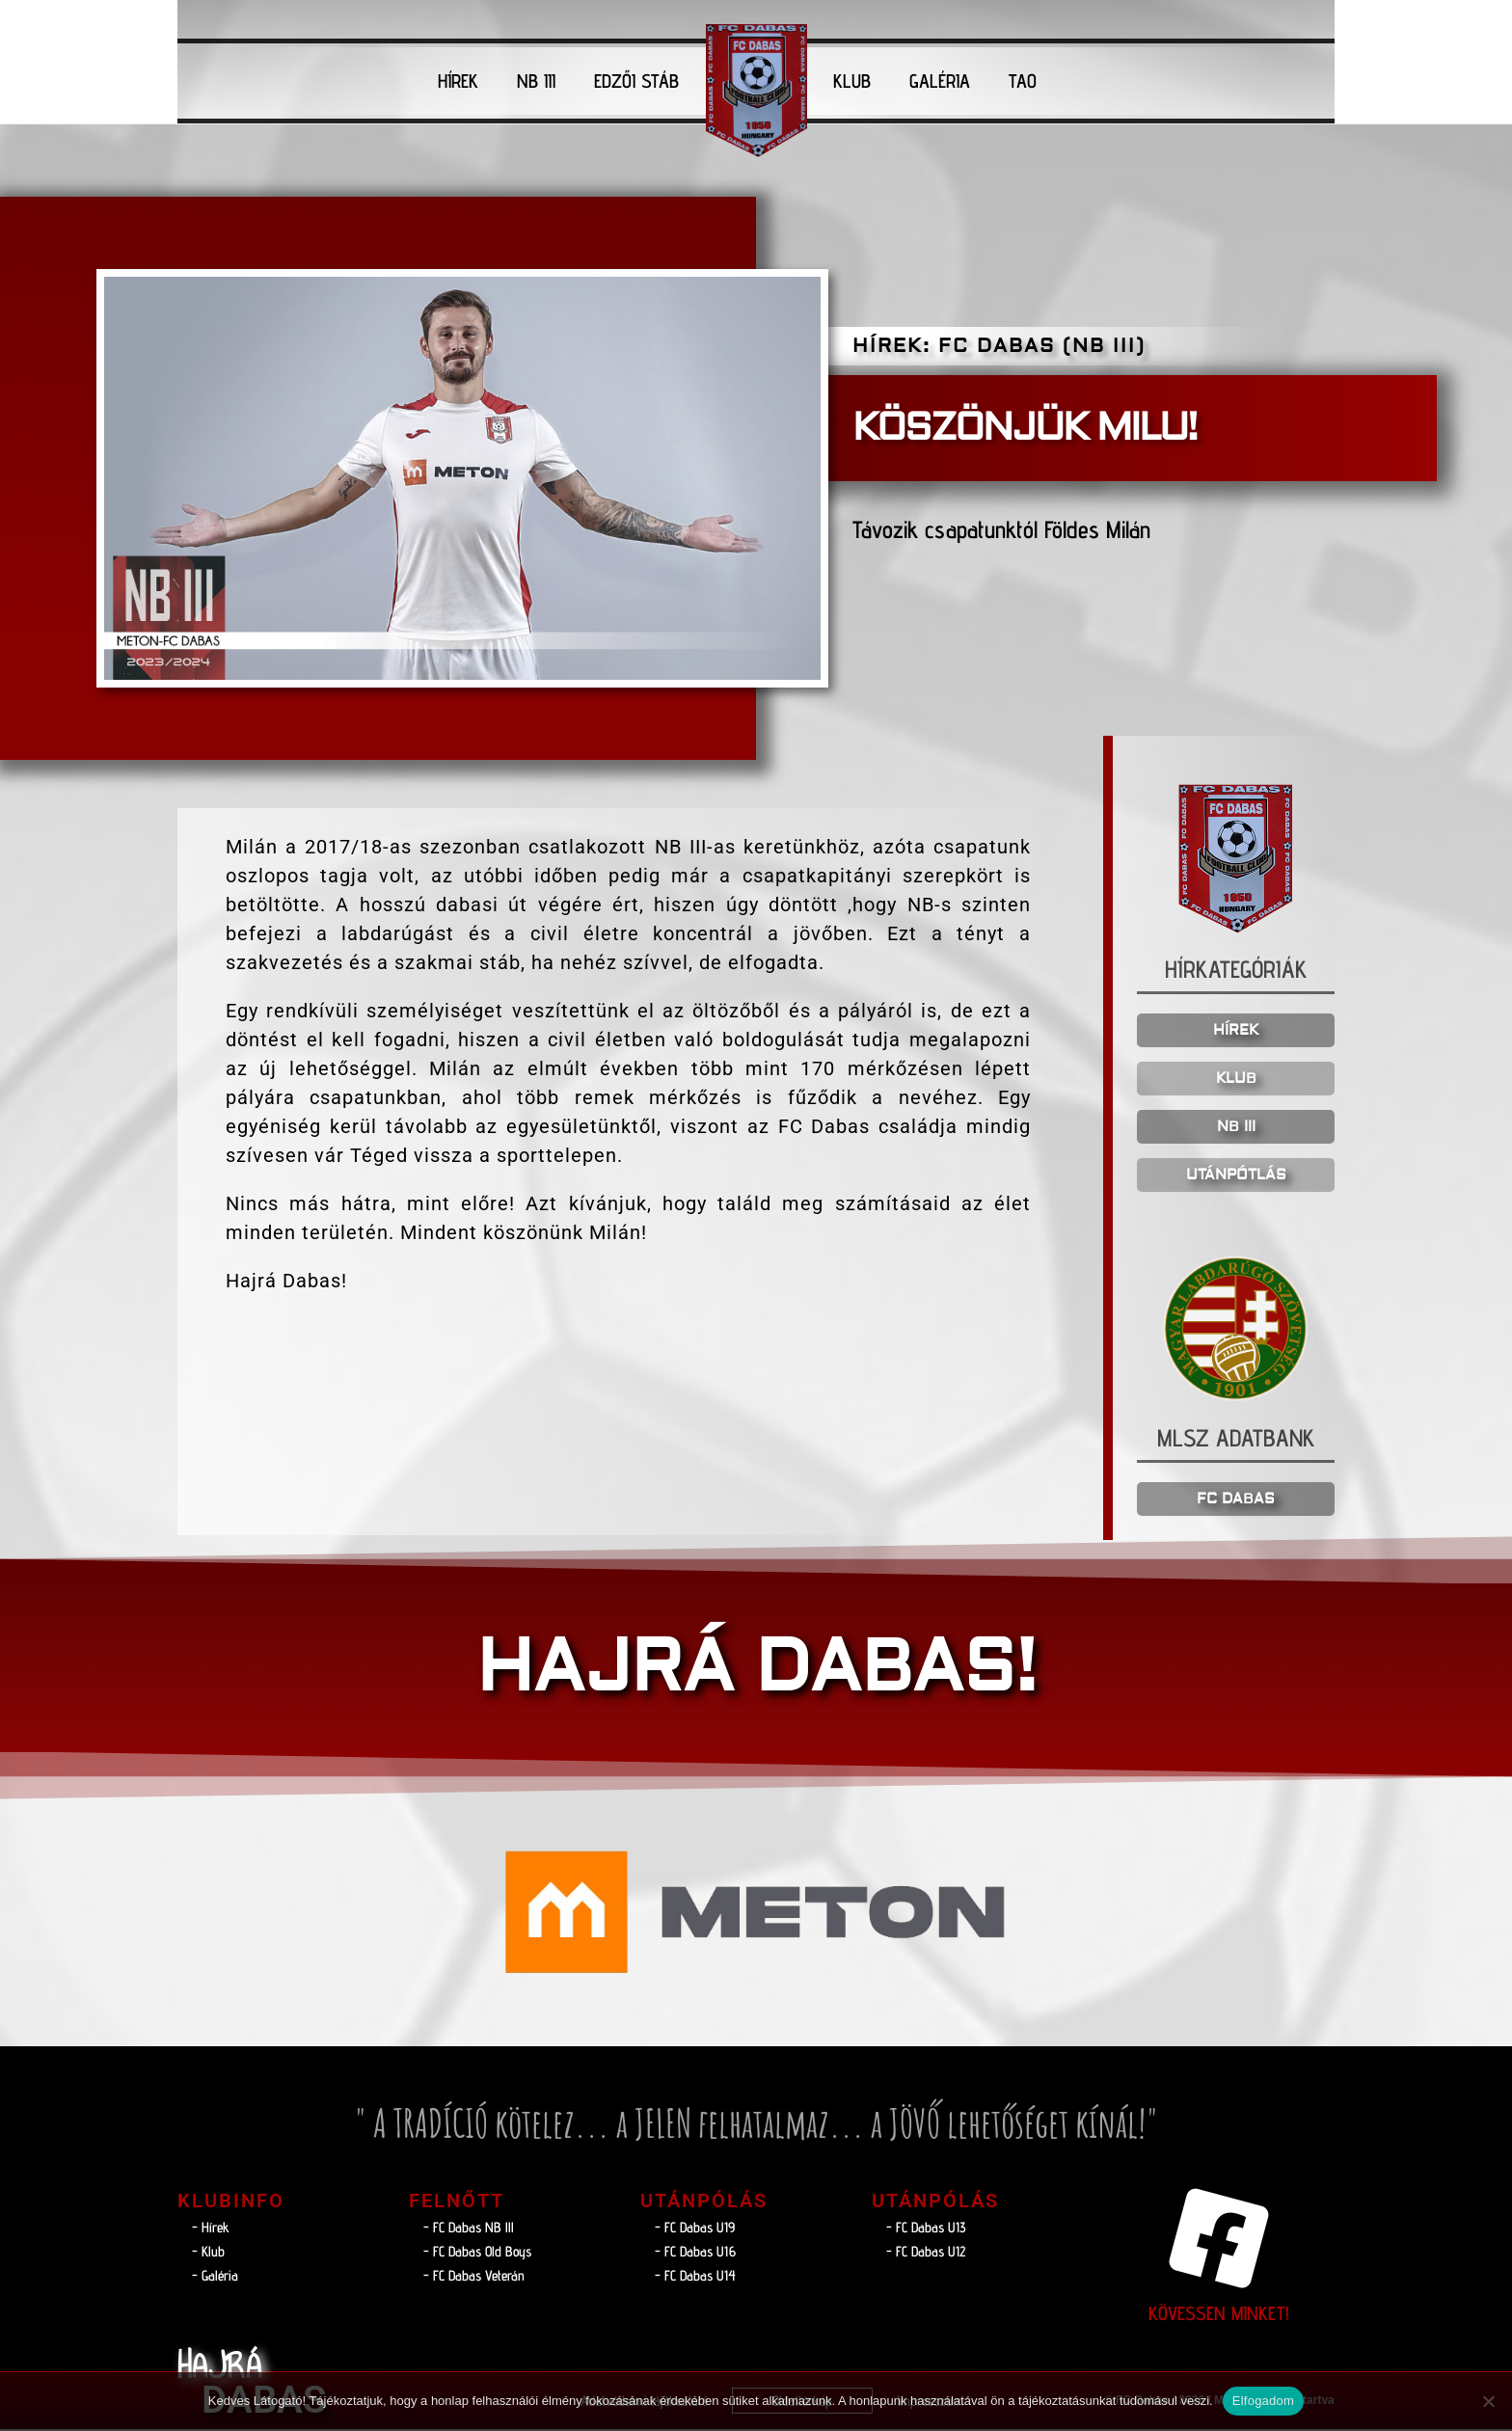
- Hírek (211, 2229)
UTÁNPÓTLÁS (1236, 1176)
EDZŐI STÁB (636, 81)
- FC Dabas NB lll (468, 2229)
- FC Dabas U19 (695, 2229)
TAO (1023, 81)
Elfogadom (1263, 2400)
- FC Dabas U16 (695, 2253)
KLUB (852, 81)
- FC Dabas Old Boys (477, 2253)
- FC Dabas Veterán (474, 2277)
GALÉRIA (939, 81)
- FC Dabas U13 (926, 2229)
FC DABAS (1236, 1501)
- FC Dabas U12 (925, 2253)
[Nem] (1488, 2401)
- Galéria (215, 2277)
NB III (536, 81)
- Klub (208, 2253)
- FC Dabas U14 (695, 2277)
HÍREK (458, 81)
